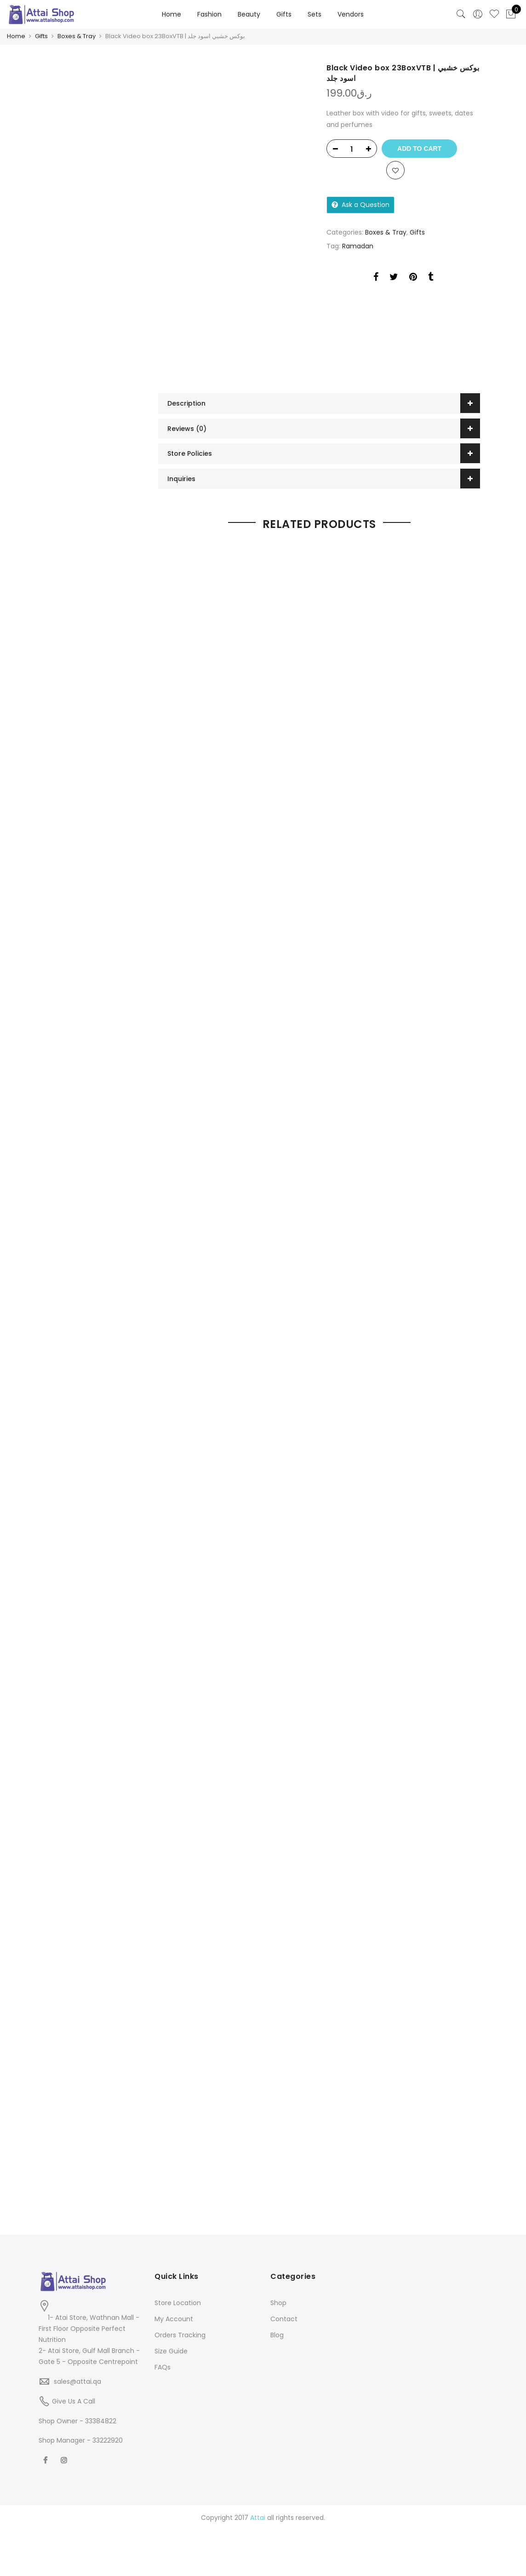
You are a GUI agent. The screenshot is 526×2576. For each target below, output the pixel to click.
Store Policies (189, 453)
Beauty (249, 14)
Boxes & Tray (76, 36)
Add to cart (422, 148)
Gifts (284, 14)
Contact (283, 2316)
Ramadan (357, 248)
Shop (278, 2300)
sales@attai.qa (77, 2378)
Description (186, 402)
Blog (277, 2332)
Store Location (177, 2300)
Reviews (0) (186, 427)
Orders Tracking (180, 2332)
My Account (173, 2316)
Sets (314, 14)
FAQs (162, 2364)
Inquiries (181, 477)
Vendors (350, 14)
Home (171, 14)
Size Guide (171, 2348)
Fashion (209, 14)
